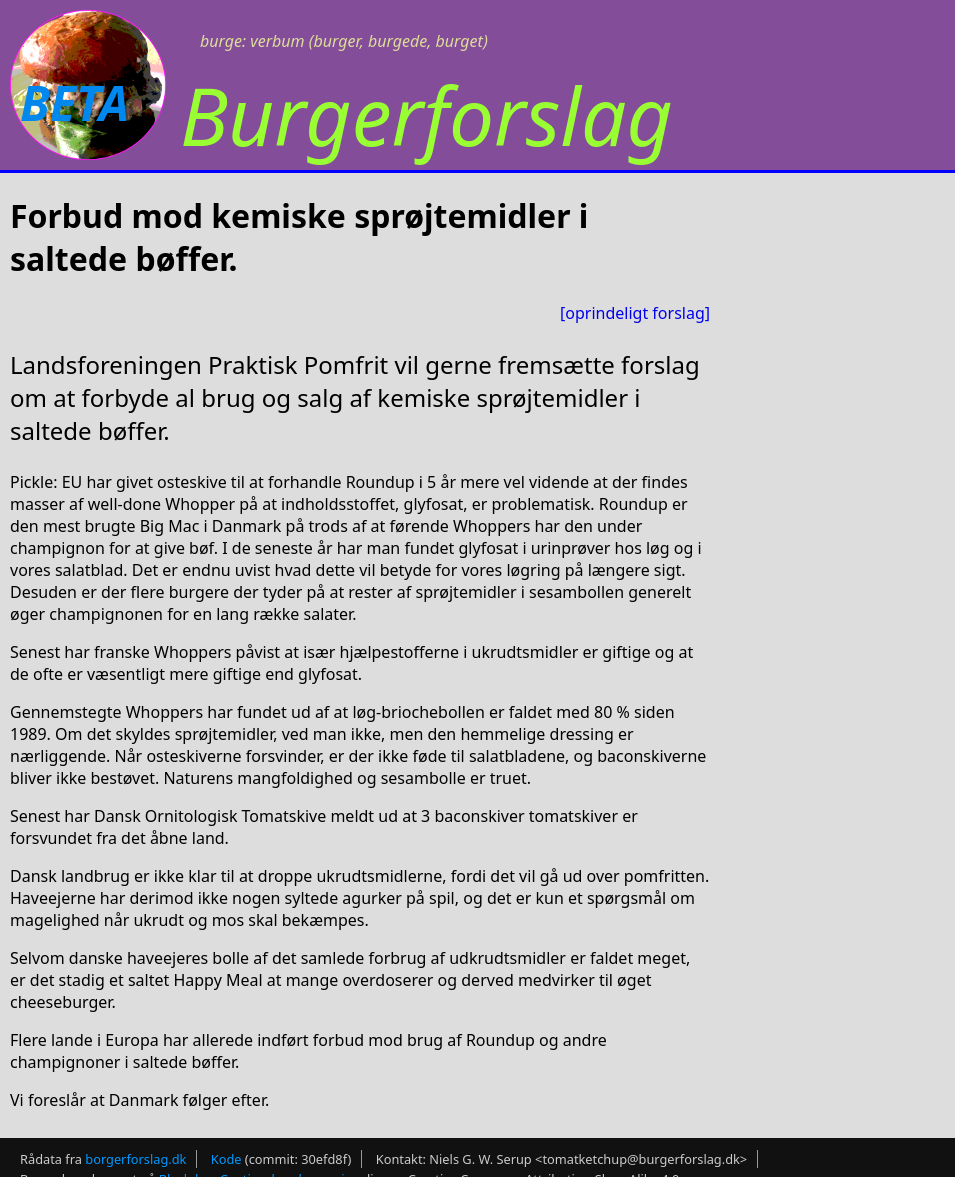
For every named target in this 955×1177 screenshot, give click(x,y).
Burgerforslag (426, 114)
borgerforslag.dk (135, 1159)
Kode (226, 1159)
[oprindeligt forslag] (635, 313)
